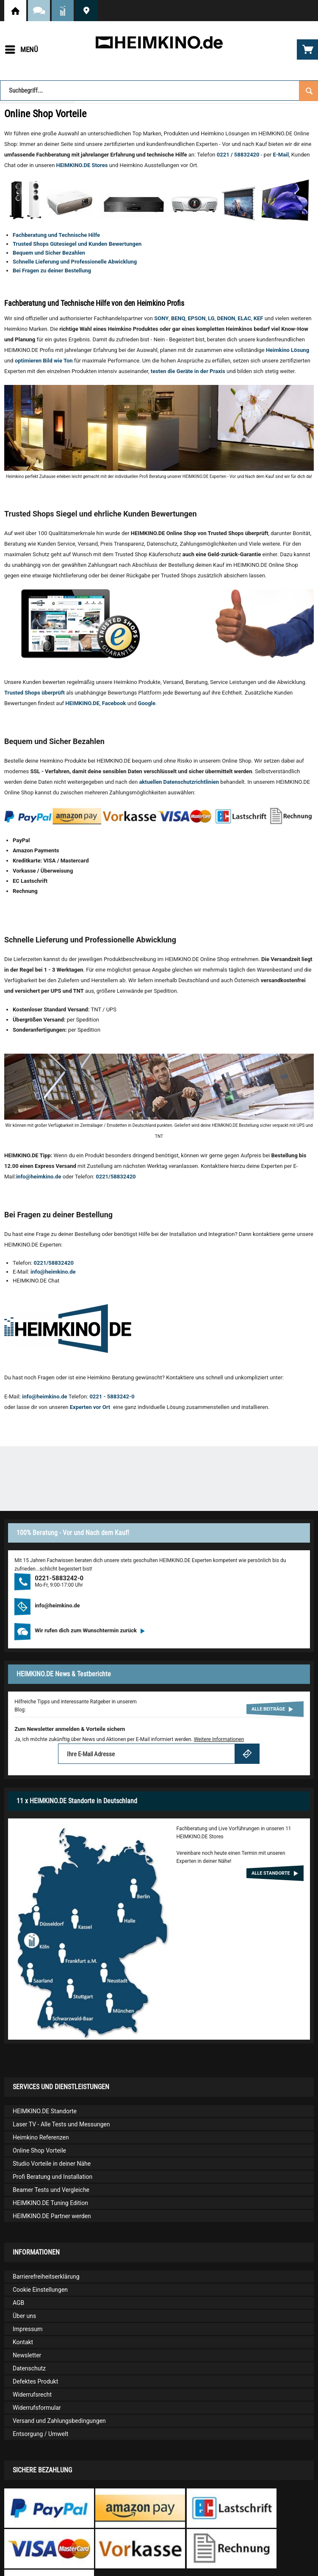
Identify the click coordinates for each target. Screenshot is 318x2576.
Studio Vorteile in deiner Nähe (52, 2163)
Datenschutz (29, 2368)
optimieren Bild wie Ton (44, 360)
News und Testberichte (63, 10)
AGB (18, 2302)
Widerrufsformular (37, 2407)
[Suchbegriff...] (159, 90)
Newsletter (27, 2355)
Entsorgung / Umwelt (40, 2433)
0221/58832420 (115, 1176)
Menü (21, 48)
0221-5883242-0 (59, 1578)
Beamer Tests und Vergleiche (51, 2189)
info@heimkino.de (38, 1176)
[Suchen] (308, 90)
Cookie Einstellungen (40, 2289)
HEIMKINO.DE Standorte (86, 10)
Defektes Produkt (35, 2381)
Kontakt (23, 2342)
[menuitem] (21, 49)
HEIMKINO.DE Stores (82, 165)
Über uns (24, 2315)
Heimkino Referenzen (41, 2137)
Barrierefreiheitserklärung (46, 2276)
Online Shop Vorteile (39, 2150)
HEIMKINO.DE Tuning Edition (50, 2203)
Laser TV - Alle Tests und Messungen (61, 2124)
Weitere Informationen (219, 1739)
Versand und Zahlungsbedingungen (59, 2420)
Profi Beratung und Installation (52, 2176)
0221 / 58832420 (238, 154)
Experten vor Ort (91, 1407)
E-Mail (281, 154)
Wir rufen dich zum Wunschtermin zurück (90, 1630)
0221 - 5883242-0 (111, 1396)
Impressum (27, 2329)
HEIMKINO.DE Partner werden (52, 2216)
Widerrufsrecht (32, 2394)
